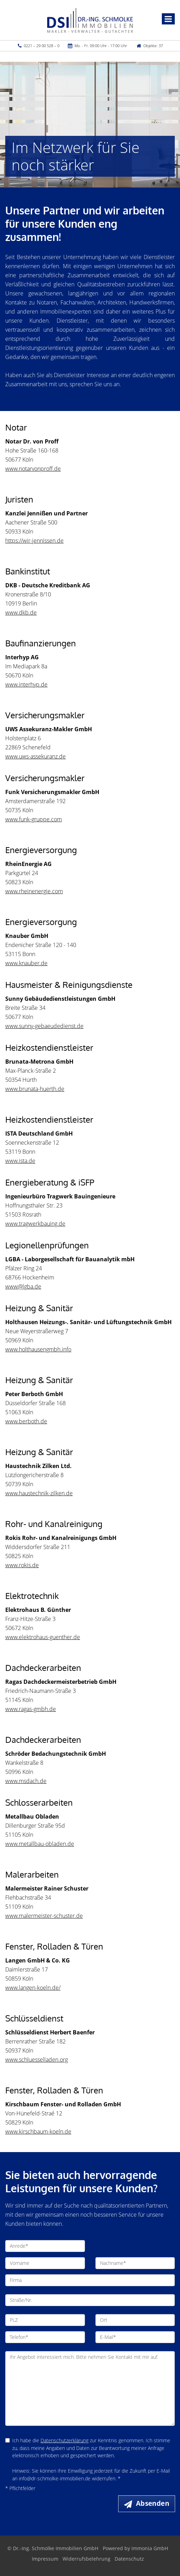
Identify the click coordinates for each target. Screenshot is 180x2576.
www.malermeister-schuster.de (44, 1916)
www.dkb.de (21, 612)
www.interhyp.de (26, 684)
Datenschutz (129, 2558)
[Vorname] (45, 2263)
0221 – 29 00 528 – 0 (41, 45)
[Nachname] (135, 2263)
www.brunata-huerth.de (34, 1089)
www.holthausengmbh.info (38, 1349)
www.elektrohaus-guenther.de (42, 1637)
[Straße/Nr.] (90, 2300)
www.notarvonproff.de (33, 468)
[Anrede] (45, 2246)
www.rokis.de (22, 1565)
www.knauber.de (26, 963)
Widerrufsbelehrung (86, 2558)
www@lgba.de (23, 1286)
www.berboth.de (26, 1421)
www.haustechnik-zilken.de (39, 1493)
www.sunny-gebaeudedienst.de (44, 1026)
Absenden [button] (152, 2503)
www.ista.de (20, 1161)
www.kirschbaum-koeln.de (38, 2131)
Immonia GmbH (149, 2548)
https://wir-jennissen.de (34, 540)
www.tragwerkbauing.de (35, 1223)
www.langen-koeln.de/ (32, 1987)
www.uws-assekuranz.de (35, 756)
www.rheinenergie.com (34, 891)
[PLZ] (45, 2320)
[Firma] (90, 2280)
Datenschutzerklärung (64, 2440)
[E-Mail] (135, 2337)
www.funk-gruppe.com (33, 819)
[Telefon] (45, 2337)
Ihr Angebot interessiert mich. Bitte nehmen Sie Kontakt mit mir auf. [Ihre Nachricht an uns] (90, 2388)
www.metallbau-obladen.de (39, 1844)
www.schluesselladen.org (36, 2059)
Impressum (45, 2558)
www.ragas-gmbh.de (30, 1709)
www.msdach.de (25, 1781)
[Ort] (135, 2320)
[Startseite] (90, 20)
